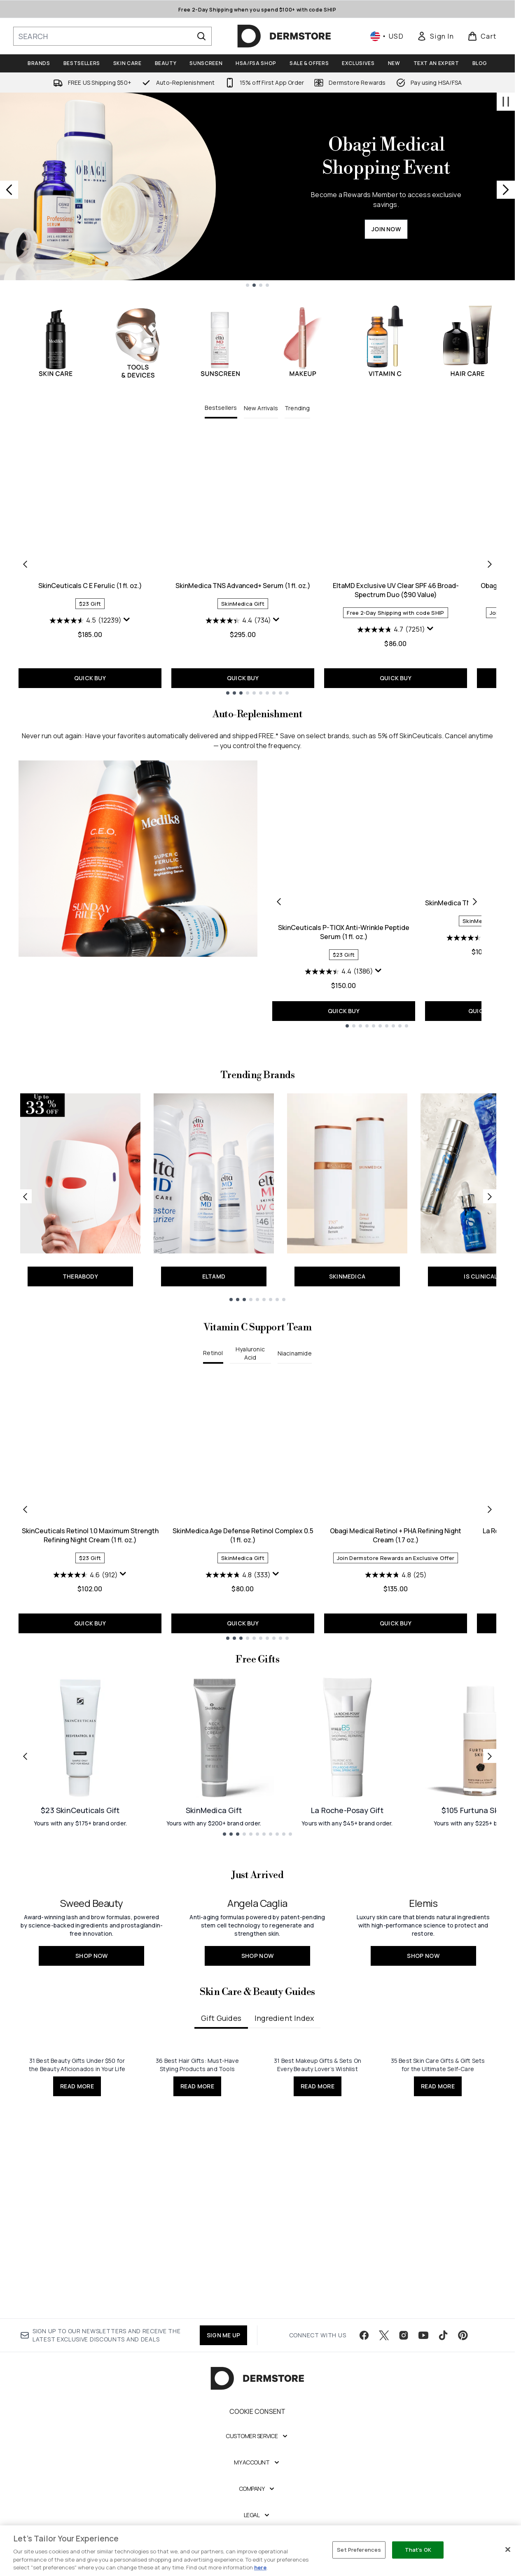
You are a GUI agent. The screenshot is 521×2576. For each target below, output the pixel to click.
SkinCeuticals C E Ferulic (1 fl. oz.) (90, 585)
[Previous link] (25, 1262)
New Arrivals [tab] (261, 408)
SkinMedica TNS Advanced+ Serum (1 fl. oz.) (243, 585)
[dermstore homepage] (284, 36)
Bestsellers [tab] (221, 408)
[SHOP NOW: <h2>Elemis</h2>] (423, 2052)
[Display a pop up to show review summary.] (127, 619)
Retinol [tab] (213, 1418)
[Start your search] (112, 36)
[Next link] (489, 1262)
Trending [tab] (297, 408)
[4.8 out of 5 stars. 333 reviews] (238, 1640)
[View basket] (482, 36)
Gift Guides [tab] (221, 2358)
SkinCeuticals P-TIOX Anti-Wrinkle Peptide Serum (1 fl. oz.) (343, 932)
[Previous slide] (9, 190)
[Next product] (474, 901)
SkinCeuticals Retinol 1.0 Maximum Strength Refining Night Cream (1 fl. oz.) (90, 1601)
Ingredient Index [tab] (284, 2358)
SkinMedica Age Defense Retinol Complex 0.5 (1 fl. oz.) (243, 1601)
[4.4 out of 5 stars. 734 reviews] (238, 620)
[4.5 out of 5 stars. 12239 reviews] (85, 620)
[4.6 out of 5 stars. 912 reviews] (85, 1640)
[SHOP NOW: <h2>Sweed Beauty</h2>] (92, 2052)
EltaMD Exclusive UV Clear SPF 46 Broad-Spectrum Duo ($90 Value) (396, 590)
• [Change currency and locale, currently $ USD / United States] (387, 36)
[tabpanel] (257, 564)
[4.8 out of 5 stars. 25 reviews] (396, 1640)
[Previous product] (278, 901)
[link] (435, 36)
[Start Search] (201, 36)
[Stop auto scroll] (506, 102)
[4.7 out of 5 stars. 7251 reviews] (391, 630)
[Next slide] (506, 190)
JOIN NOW (386, 229)
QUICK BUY (90, 678)
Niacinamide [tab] (295, 1419)
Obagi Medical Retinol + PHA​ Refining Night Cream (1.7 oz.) (395, 1601)
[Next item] (489, 564)
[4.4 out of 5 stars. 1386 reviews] (339, 971)
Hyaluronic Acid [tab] (250, 1419)
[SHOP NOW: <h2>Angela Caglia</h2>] (258, 2052)
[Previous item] (25, 564)
